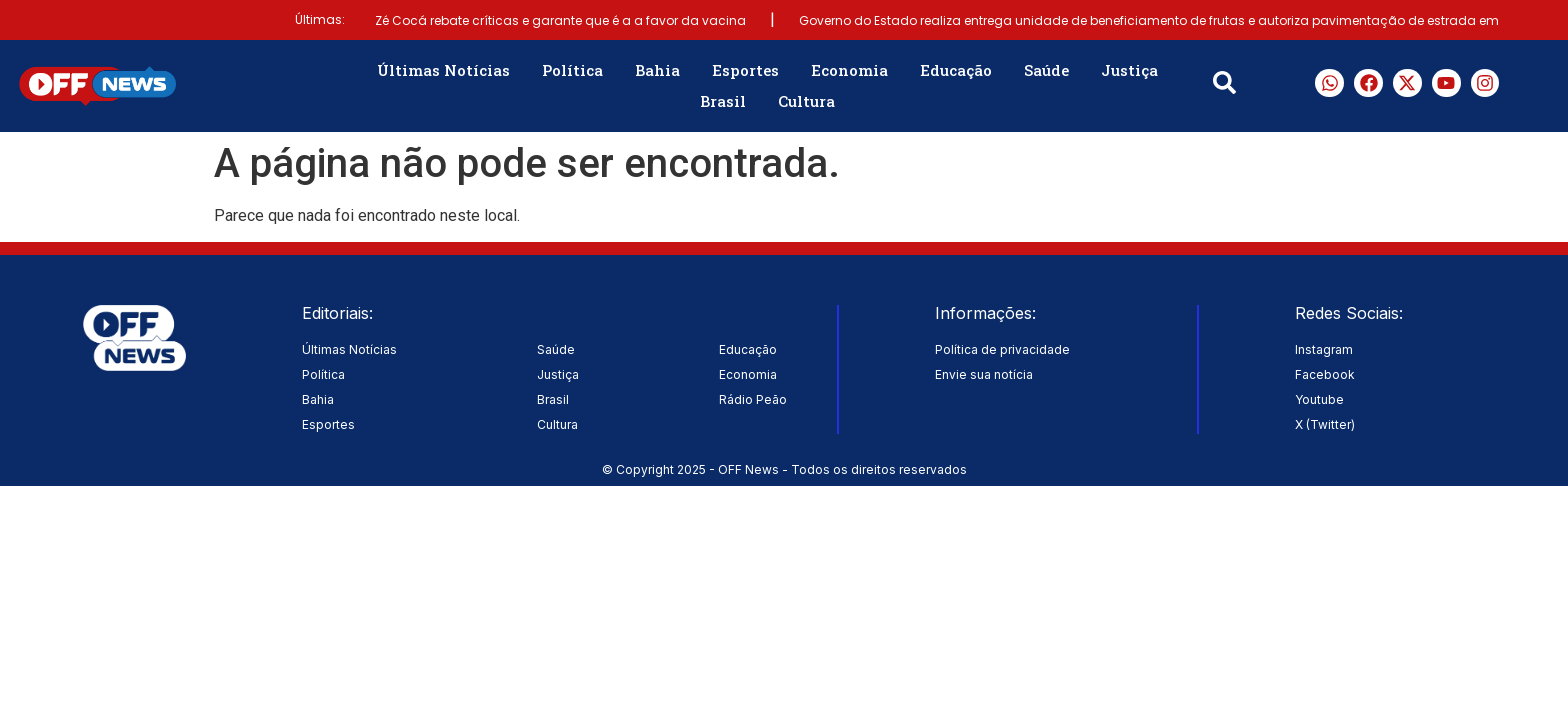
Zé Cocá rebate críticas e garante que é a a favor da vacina (560, 20)
